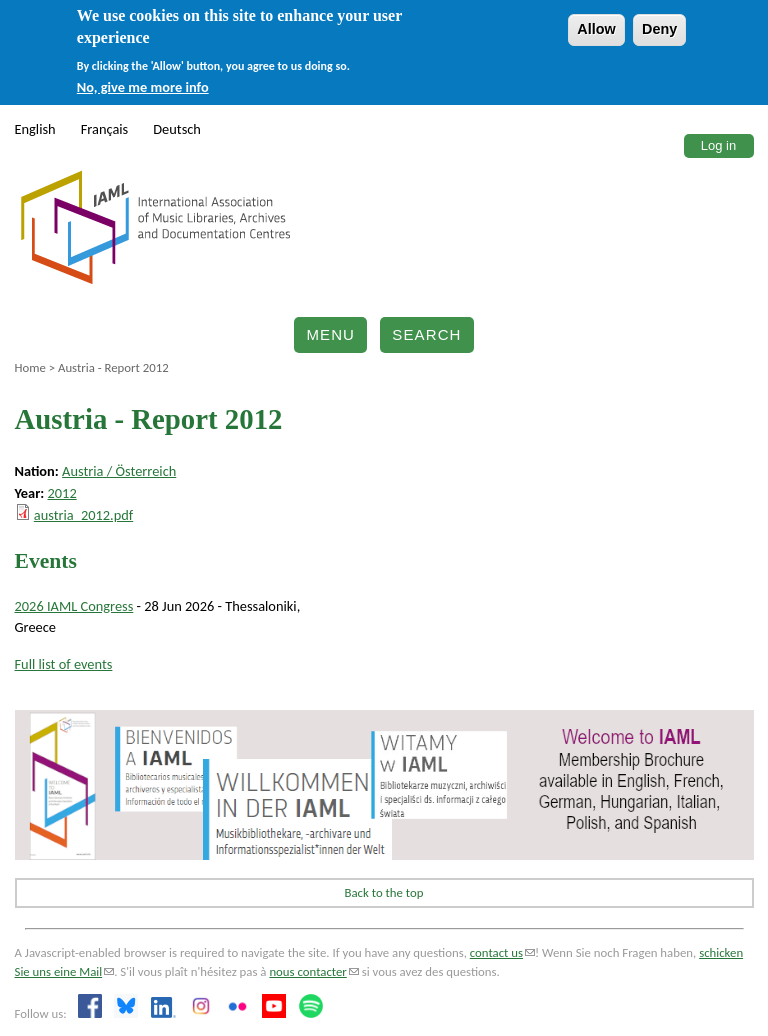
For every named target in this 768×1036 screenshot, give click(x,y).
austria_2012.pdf (83, 515)
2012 (62, 493)
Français (105, 129)
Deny (659, 29)
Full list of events (64, 664)
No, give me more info (143, 87)
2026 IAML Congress (74, 606)
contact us (502, 952)
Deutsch (177, 129)
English (35, 129)
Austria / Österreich (119, 471)
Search (426, 334)
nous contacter (313, 971)
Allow (596, 29)
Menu (330, 334)
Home (30, 367)
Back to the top (384, 892)
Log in (718, 145)
